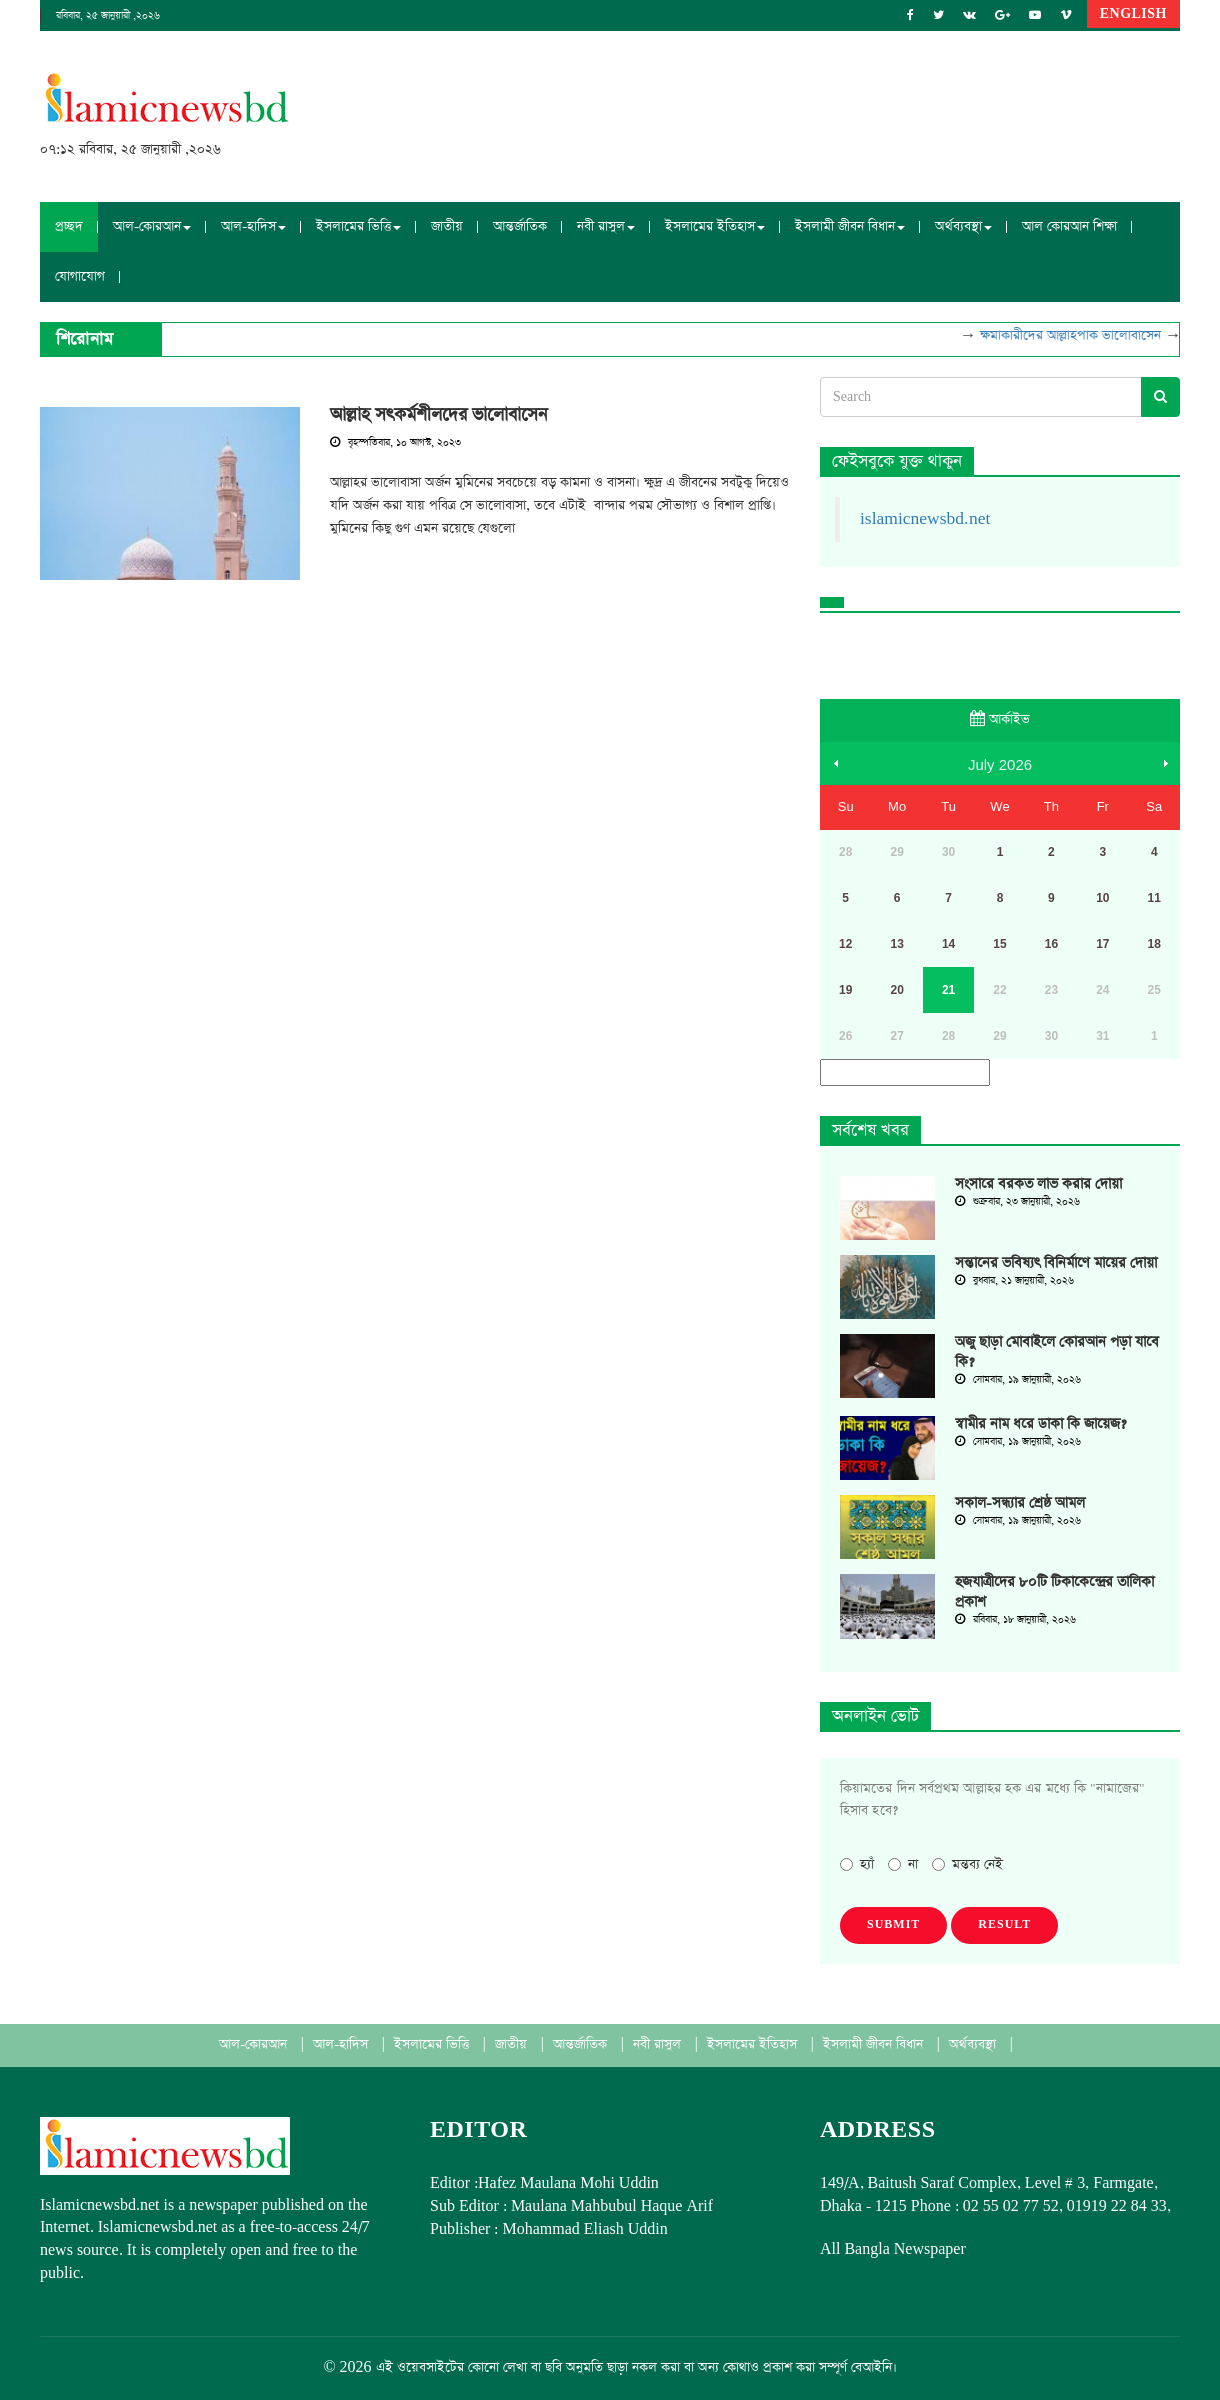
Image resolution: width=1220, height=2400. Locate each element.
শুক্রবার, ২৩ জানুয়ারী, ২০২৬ (1017, 1202)
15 (999, 944)
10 (1102, 898)
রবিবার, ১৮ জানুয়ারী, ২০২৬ (1015, 1620)
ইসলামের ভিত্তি (433, 2044)
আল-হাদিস (342, 2044)
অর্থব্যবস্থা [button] (963, 226)
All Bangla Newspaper (893, 2249)
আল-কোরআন (255, 2044)
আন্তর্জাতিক (520, 226)
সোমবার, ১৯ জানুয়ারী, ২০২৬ (1018, 1380)
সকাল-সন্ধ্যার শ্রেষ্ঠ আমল (1020, 1503)
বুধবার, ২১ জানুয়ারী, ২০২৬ (1014, 1281)
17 (1102, 944)
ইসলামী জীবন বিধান (875, 2044)
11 (1154, 898)
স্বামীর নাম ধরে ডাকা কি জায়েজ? (1040, 1424)
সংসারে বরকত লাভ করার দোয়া (1038, 1184)
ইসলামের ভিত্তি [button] (358, 226)
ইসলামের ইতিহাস (754, 2044)
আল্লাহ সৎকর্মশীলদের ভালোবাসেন (438, 415)
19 (845, 990)
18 (1154, 944)
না (903, 1864)
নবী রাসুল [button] (606, 226)
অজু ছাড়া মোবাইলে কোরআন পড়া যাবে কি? (1057, 1352)
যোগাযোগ (80, 276)
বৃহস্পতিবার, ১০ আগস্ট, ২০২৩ (395, 443)
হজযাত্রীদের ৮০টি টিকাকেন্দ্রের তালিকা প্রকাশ (1054, 1592)
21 (948, 990)
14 (948, 944)
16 (1051, 944)
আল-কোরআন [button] (152, 226)
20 (896, 990)
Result (1004, 1925)
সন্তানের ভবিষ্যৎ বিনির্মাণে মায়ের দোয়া (1056, 1263)
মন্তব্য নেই (967, 1864)
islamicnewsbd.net (925, 519)
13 (896, 944)
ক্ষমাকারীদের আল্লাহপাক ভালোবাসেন (1078, 335)
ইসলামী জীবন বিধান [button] (850, 226)
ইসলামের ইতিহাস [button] (715, 226)
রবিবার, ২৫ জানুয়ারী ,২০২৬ (108, 16)
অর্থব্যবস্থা (974, 2044)
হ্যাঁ (857, 1864)
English (1133, 14)
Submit (893, 1925)
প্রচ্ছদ (69, 226)
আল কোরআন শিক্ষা (1069, 226)
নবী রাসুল (659, 2044)
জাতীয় (447, 226)
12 (845, 944)
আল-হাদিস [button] (253, 226)
